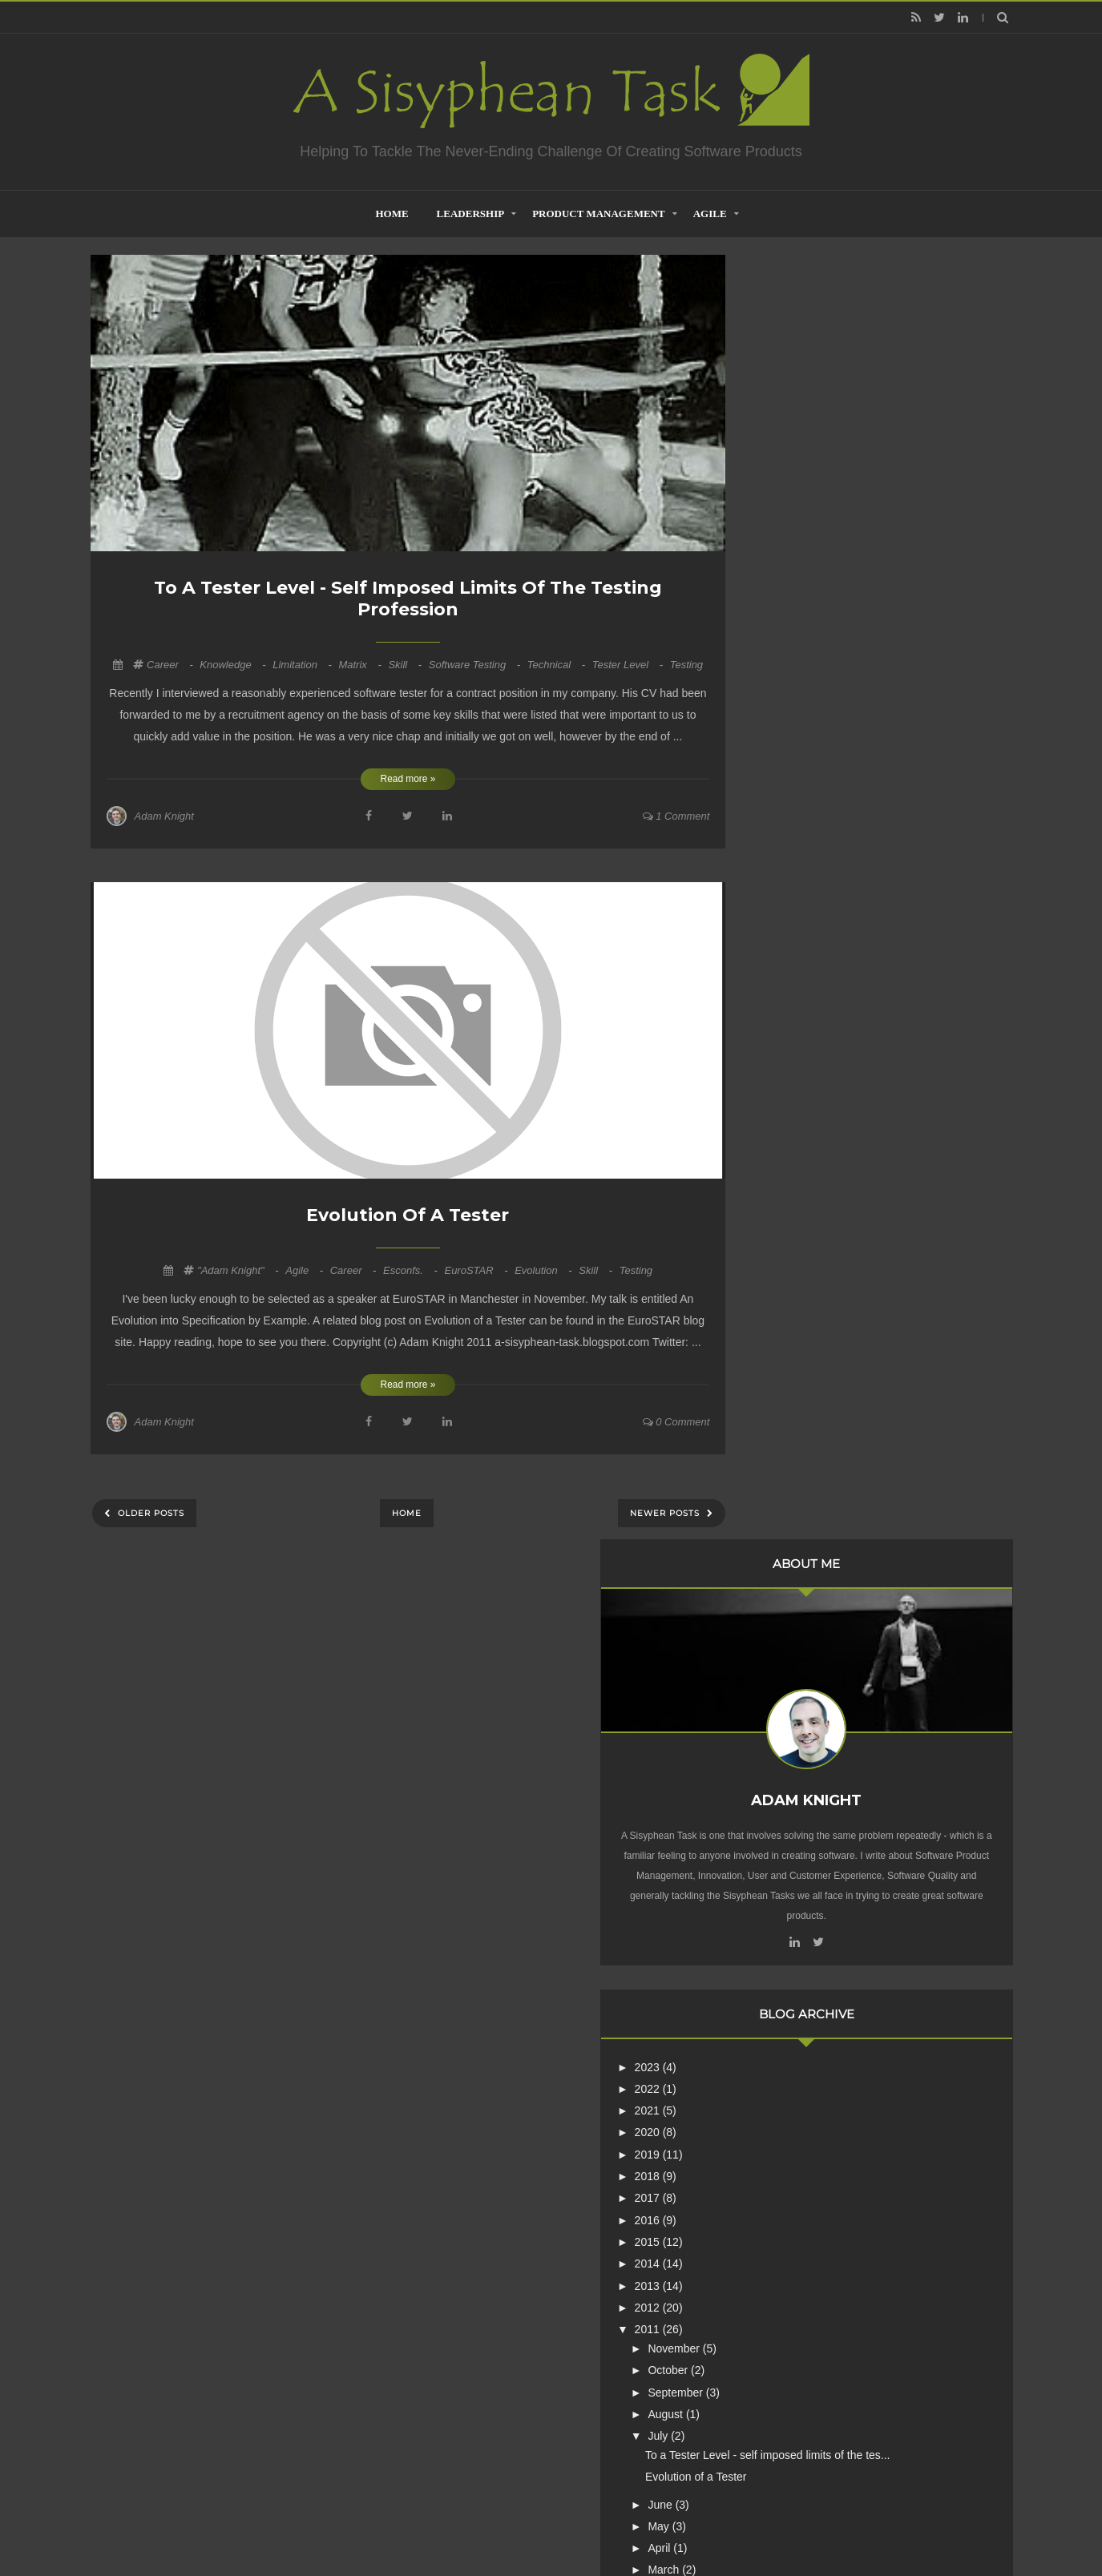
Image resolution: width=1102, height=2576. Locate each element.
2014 (793, 968)
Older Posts (149, 1513)
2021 (793, 815)
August (811, 1118)
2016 (793, 924)
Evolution (545, 1270)
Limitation (303, 665)
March (810, 1288)
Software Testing (476, 665)
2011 (793, 1034)
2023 (793, 771)
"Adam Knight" (239, 1270)
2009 (793, 1381)
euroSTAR (477, 1270)
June (806, 1222)
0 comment (676, 1422)
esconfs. (411, 1270)
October (814, 1075)
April (805, 1266)
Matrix (361, 665)
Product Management (598, 214)
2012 (793, 1012)
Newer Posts (666, 1513)
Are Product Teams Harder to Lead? (879, 2050)
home (391, 214)
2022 (793, 793)
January (814, 1331)
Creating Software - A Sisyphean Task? (526, 2523)
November (820, 1052)
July (804, 1141)
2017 (793, 903)
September (821, 1096)
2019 (793, 859)
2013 (793, 990)
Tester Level (629, 665)
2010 (793, 1359)
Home (407, 1513)
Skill (406, 665)
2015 (793, 946)
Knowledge (234, 665)
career (171, 665)
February (817, 1310)
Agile (710, 214)
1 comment (676, 816)
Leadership (471, 214)
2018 (793, 881)
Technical (557, 665)
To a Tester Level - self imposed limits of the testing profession (408, 598)
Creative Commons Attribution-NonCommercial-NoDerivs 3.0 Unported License (857, 2282)
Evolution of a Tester (407, 1215)
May (805, 1244)
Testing (686, 665)
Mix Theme (763, 2523)
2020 (793, 837)
